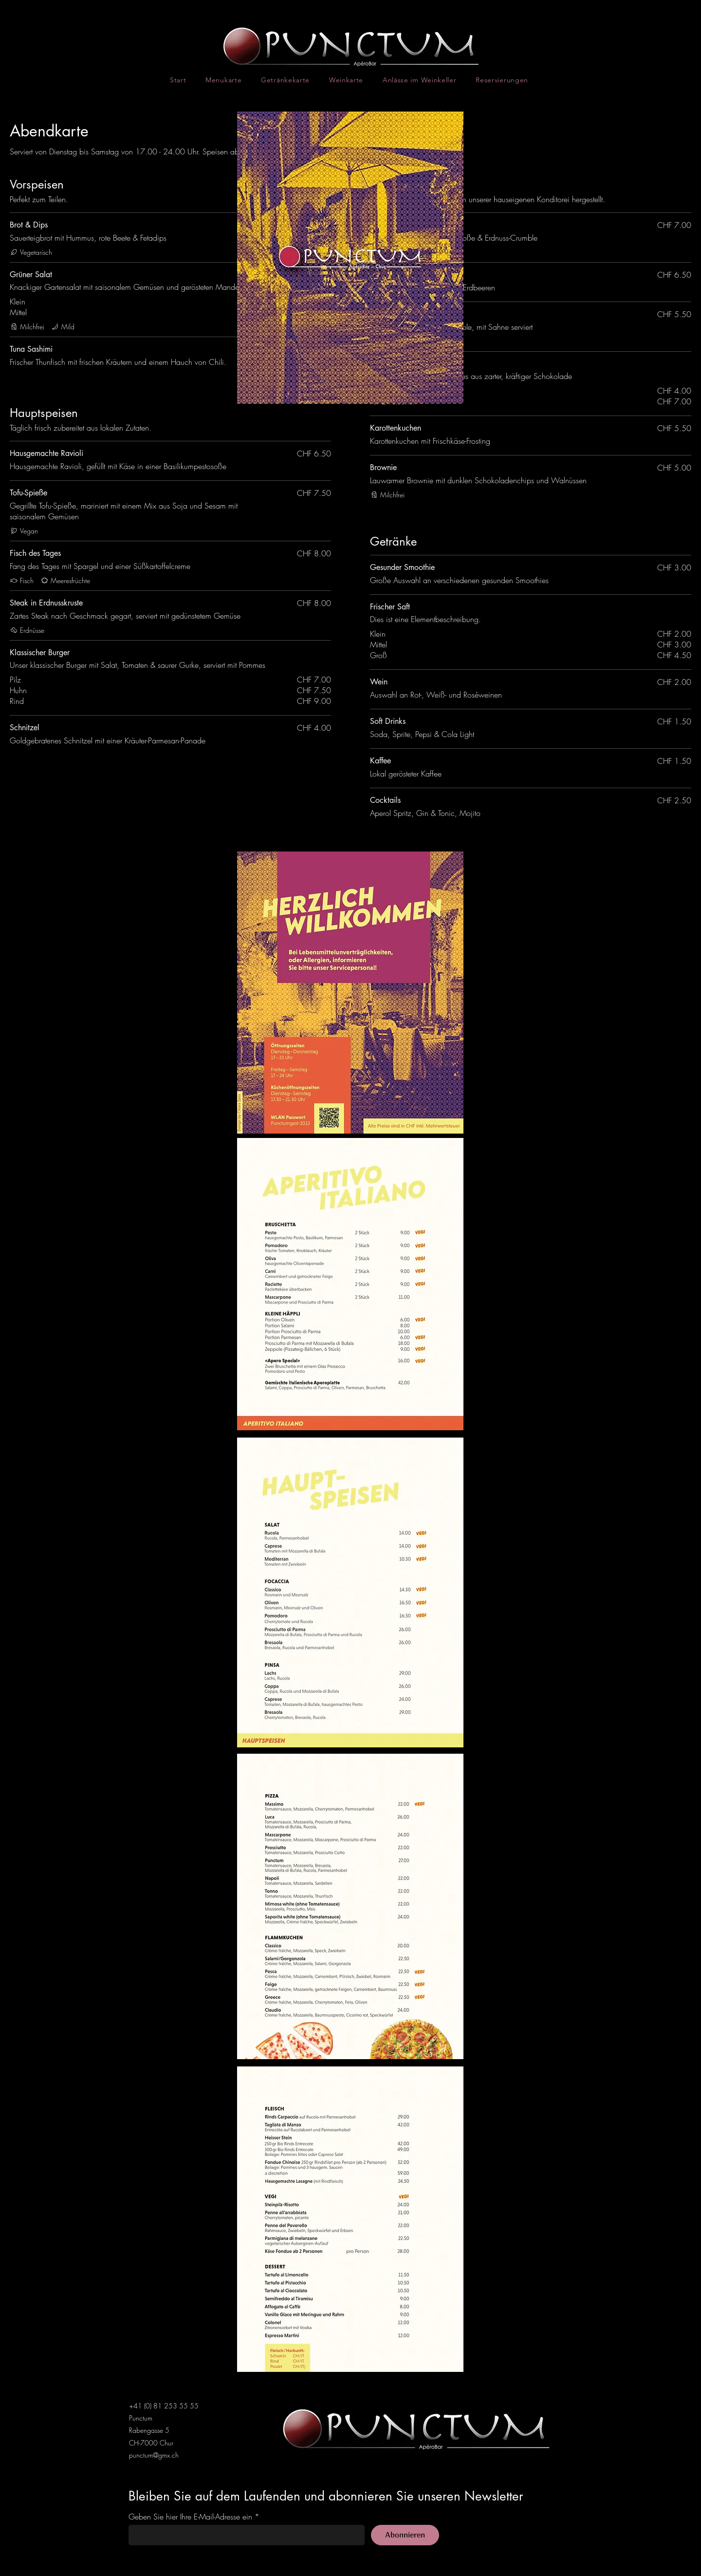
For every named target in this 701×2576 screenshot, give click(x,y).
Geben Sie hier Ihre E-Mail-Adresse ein (190, 2516)
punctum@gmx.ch (154, 2455)
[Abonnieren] (405, 2535)
